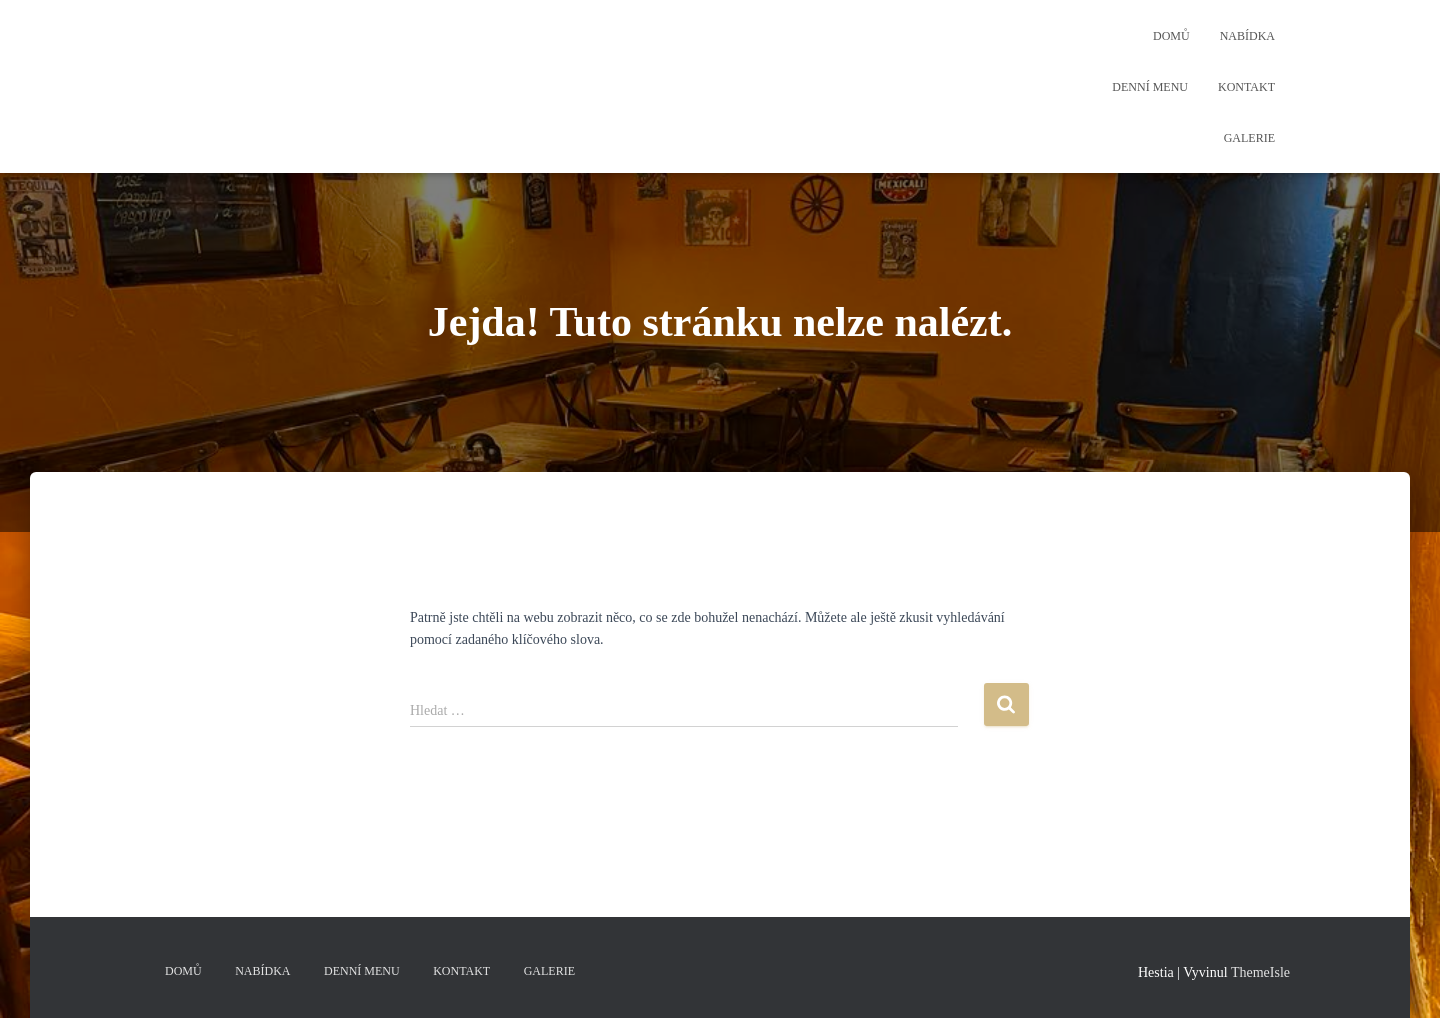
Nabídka (1247, 36)
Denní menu (1150, 87)
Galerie (1249, 138)
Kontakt (1246, 87)
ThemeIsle (1260, 972)
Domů (1171, 36)
